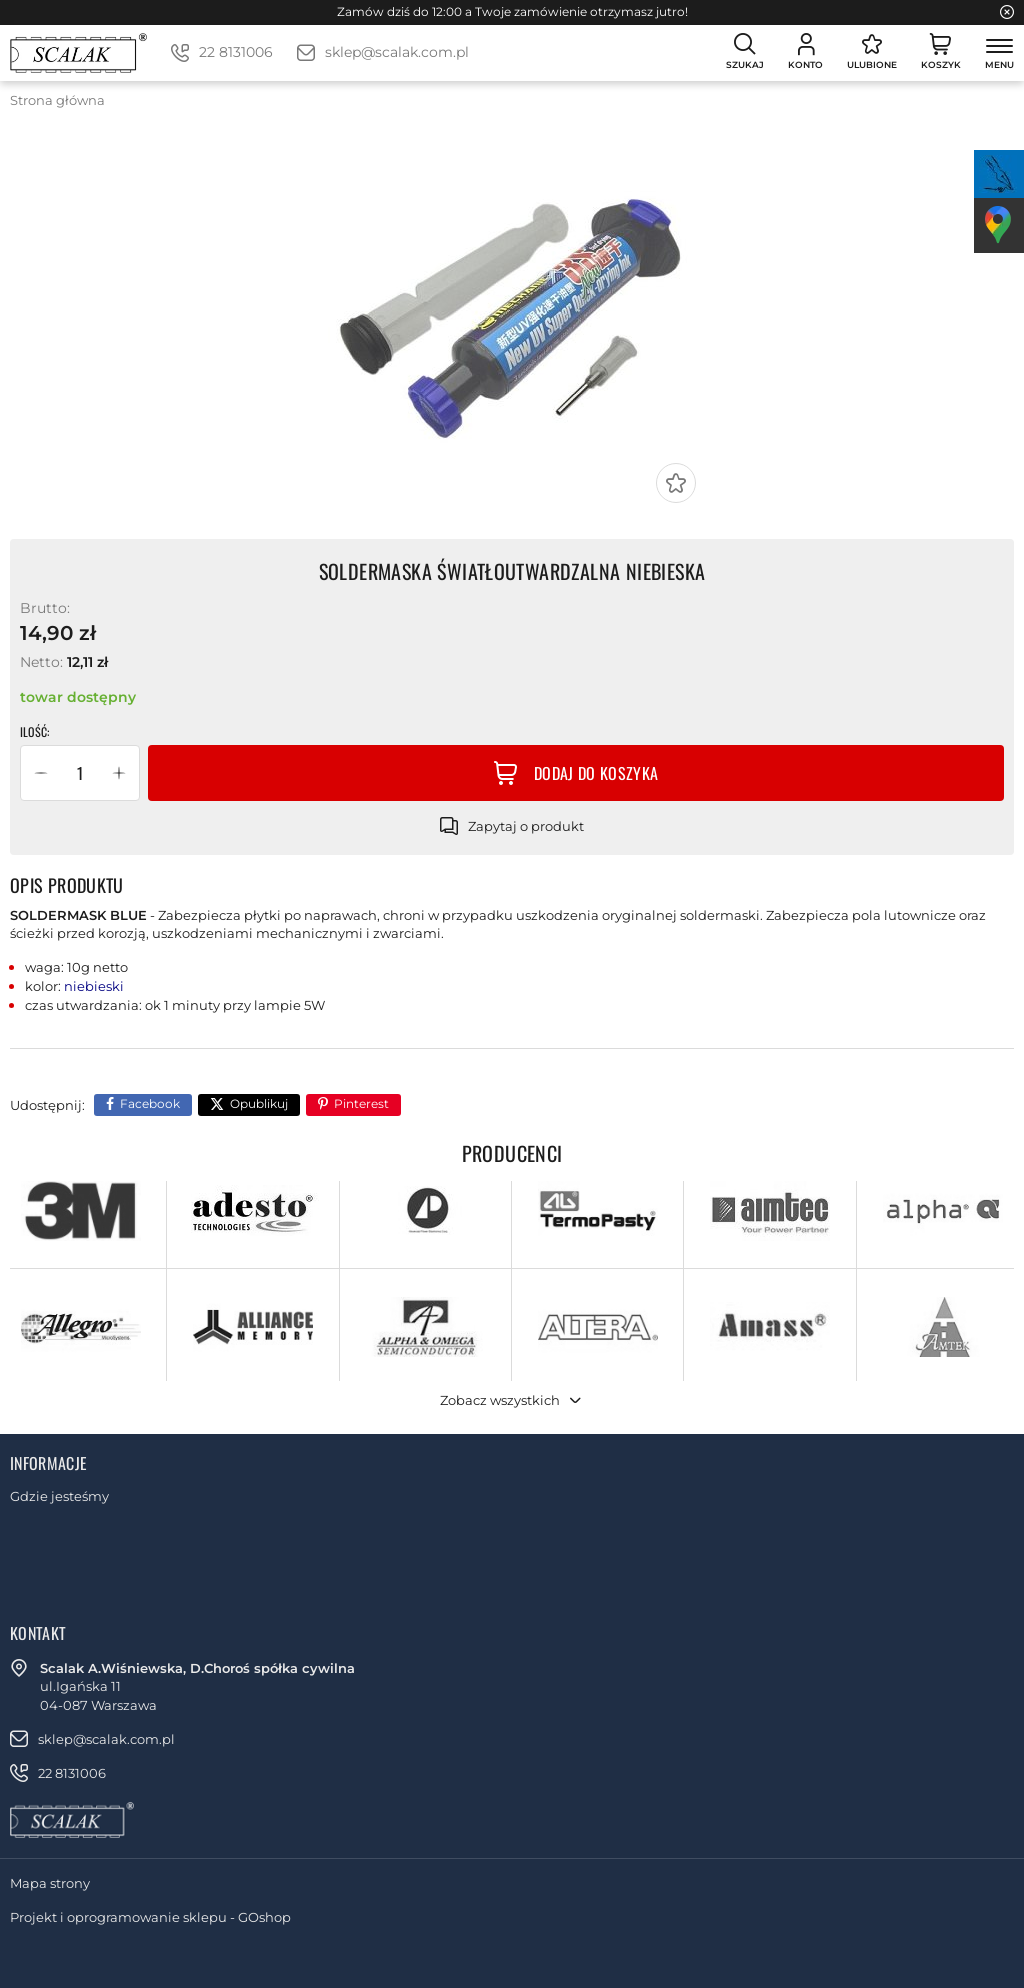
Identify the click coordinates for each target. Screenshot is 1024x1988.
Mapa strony (50, 1883)
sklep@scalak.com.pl (397, 52)
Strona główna (57, 100)
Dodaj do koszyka (596, 773)
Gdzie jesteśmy (59, 1496)
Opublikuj (259, 1103)
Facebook (150, 1103)
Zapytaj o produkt (526, 826)
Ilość (33, 732)
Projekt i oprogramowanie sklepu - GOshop (150, 1917)
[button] (41, 773)
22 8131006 (236, 52)
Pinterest (361, 1103)
